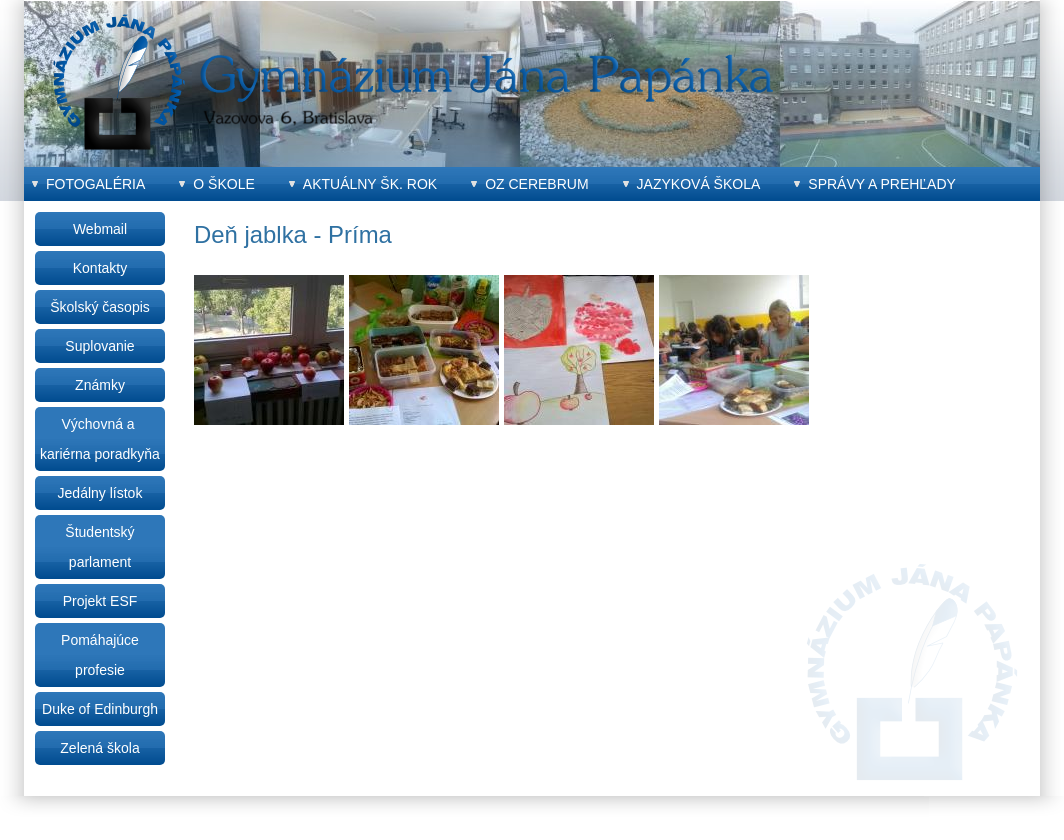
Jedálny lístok (100, 493)
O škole (223, 184)
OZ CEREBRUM (536, 184)
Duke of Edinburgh (100, 709)
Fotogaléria (95, 184)
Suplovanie (99, 346)
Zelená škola (99, 748)
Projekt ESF (100, 601)
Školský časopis (100, 307)
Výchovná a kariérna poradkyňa (100, 439)
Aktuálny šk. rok (370, 184)
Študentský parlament (99, 547)
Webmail (100, 229)
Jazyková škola (699, 184)
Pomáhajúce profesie (100, 655)
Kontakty (100, 268)
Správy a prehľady (882, 184)
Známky (100, 385)
